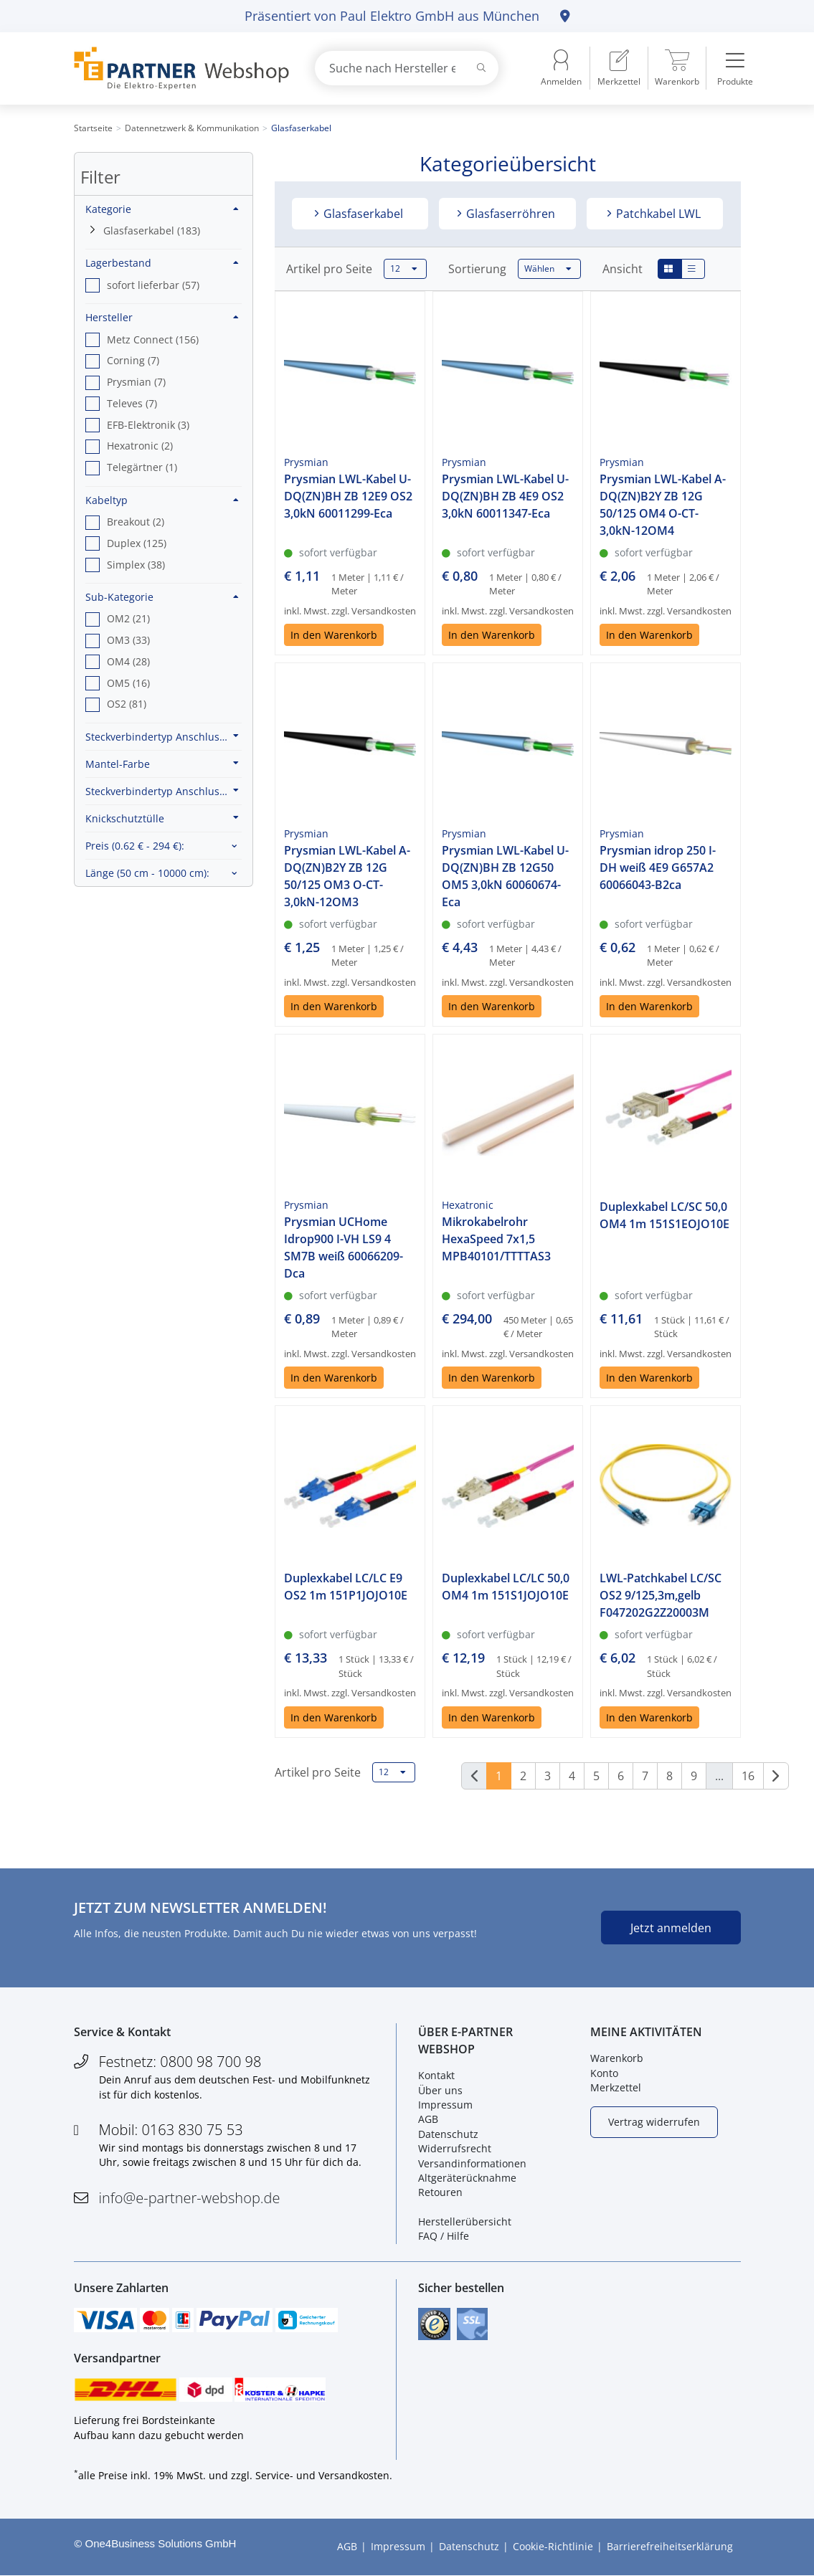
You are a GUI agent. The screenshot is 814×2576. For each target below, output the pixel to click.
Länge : (147, 873)
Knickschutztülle (162, 818)
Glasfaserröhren (509, 214)
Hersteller (162, 317)
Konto (604, 2073)
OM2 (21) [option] (128, 618)
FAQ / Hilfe (443, 2236)
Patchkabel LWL (657, 214)
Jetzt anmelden (670, 1928)
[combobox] (406, 68)
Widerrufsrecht (454, 2148)
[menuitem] (619, 68)
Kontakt (436, 2076)
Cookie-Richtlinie (553, 2547)
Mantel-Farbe (162, 763)
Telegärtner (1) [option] (142, 467)
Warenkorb (616, 2059)
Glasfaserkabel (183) (151, 230)
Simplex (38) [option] (136, 564)
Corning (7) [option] (133, 360)
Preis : (134, 845)
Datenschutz (448, 2134)
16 (748, 1776)
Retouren (440, 2193)
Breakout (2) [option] (135, 521)
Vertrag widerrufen (654, 2122)
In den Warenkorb (333, 635)
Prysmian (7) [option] (136, 382)
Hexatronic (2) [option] (140, 445)
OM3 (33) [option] (128, 640)
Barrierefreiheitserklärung (670, 2547)
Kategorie (162, 209)
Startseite (93, 128)
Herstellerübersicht (464, 2221)
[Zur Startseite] (178, 68)
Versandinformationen (472, 2163)
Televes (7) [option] (132, 403)
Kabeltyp (162, 500)
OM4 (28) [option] (128, 661)
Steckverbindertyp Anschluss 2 (162, 791)
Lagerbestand (162, 263)
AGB (428, 2119)
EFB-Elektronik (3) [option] (148, 425)
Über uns (440, 2090)
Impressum (445, 2104)
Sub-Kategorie (162, 597)
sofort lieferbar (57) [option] (153, 285)
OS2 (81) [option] (126, 703)
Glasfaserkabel (362, 214)
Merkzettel (615, 2087)
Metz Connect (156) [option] (153, 339)
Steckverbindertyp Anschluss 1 (162, 736)
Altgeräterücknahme (467, 2178)
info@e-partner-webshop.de (189, 2197)
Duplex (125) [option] (136, 543)
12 (403, 268)
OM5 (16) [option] (128, 683)
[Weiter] (776, 1776)
